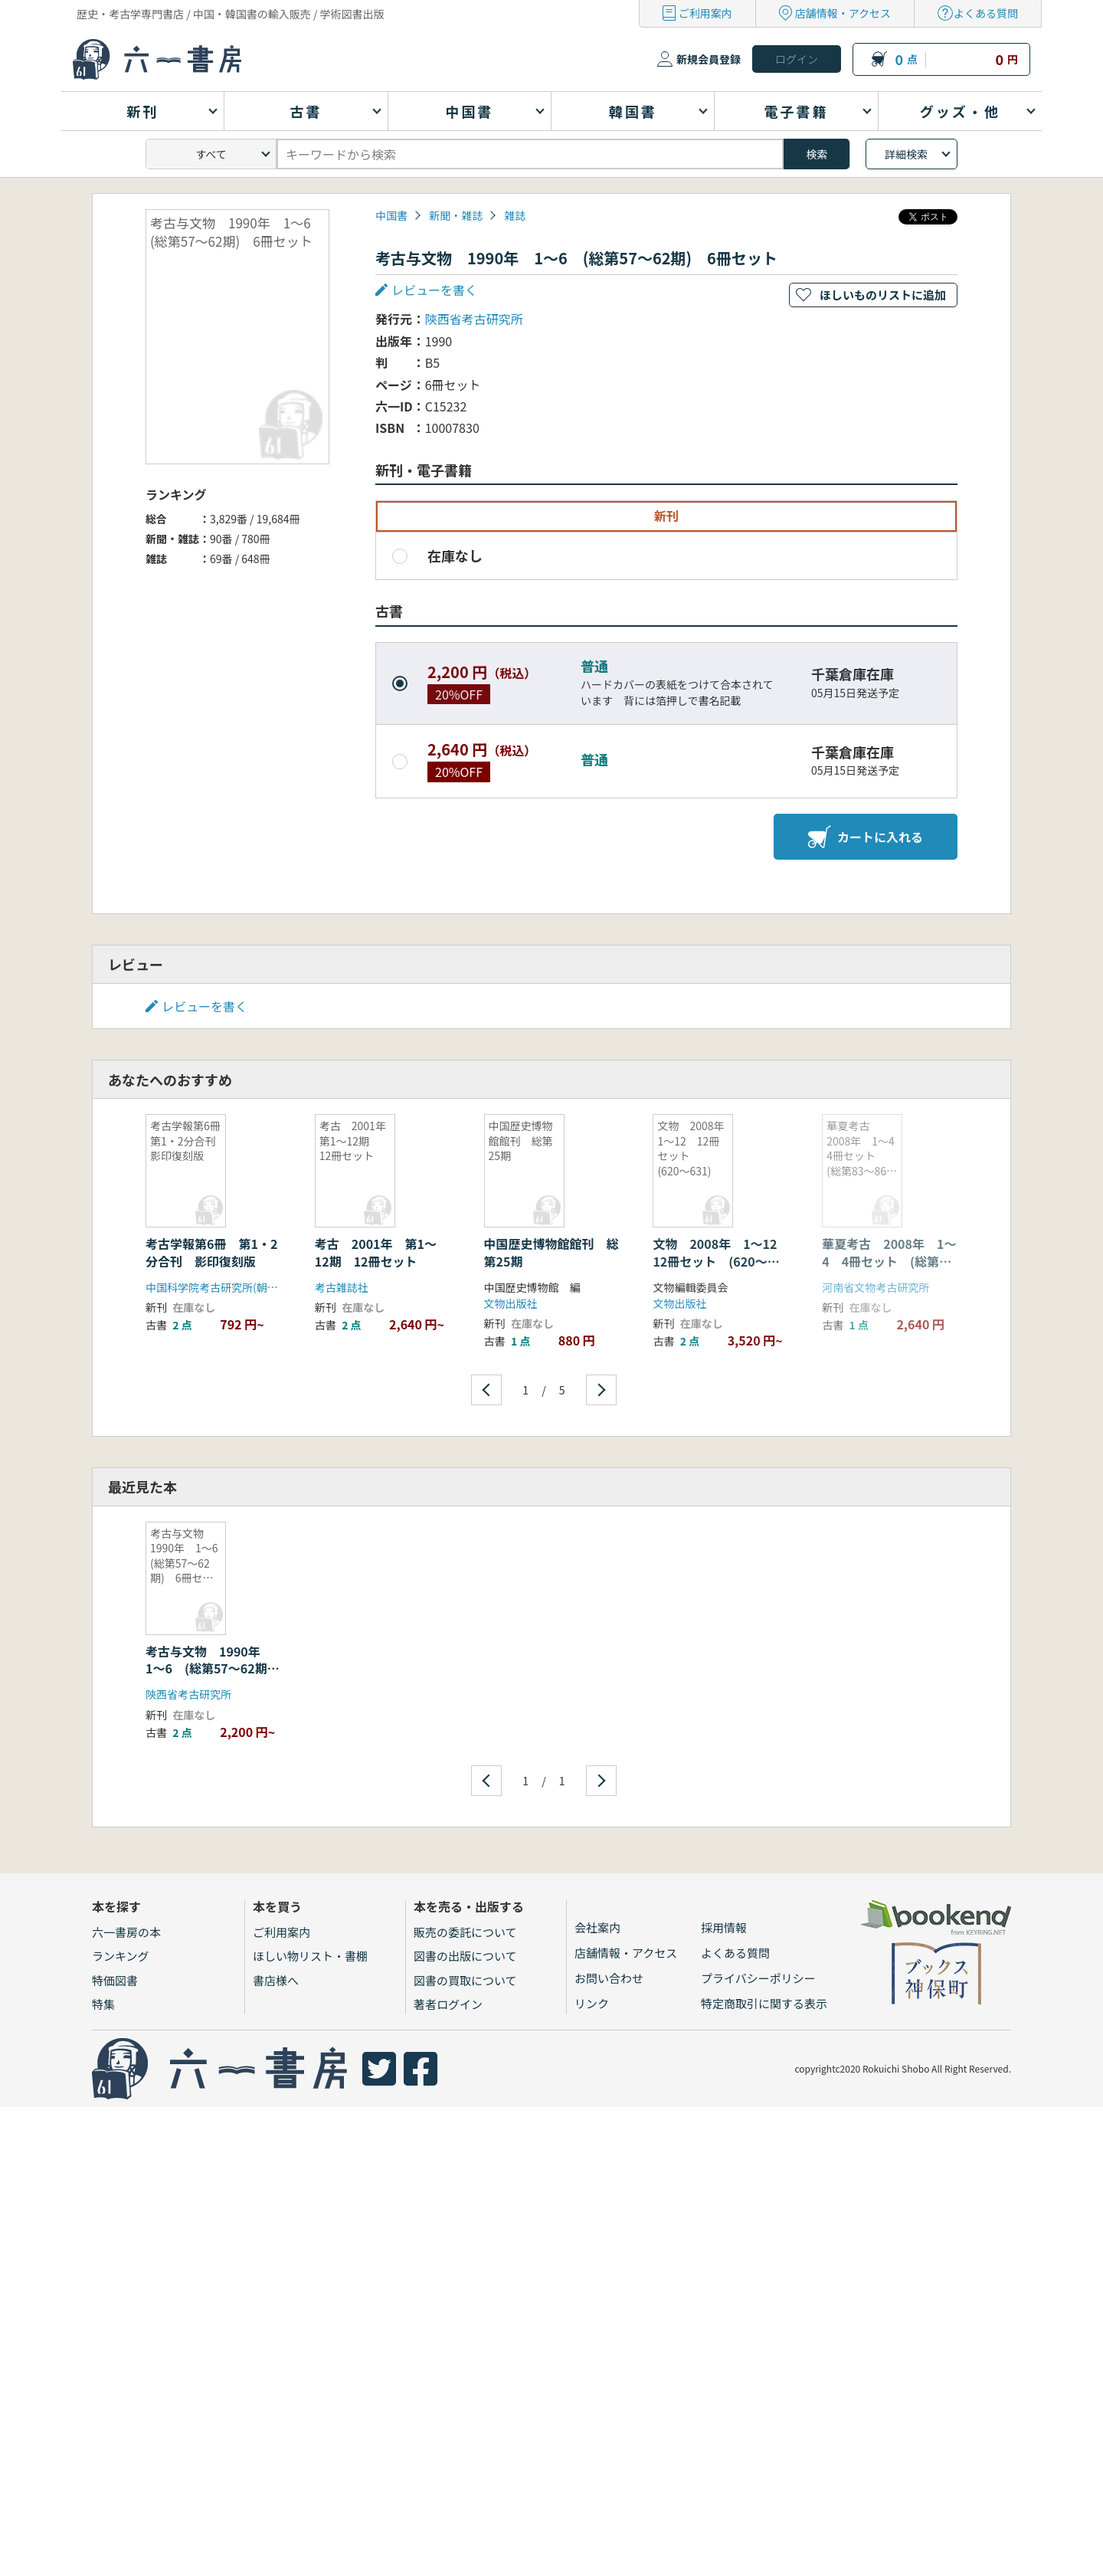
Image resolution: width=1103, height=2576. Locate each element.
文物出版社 (511, 1303)
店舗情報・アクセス (843, 13)
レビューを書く (434, 290)
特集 (103, 2004)
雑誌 (514, 215)
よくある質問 (986, 13)
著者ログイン (448, 2004)
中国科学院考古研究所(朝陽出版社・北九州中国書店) (272, 1287)
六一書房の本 (126, 1932)
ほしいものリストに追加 (883, 295)
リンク (591, 2003)
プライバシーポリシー (758, 1978)
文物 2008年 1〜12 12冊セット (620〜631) (721, 1260)
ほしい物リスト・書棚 (310, 1956)
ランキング (120, 1956)
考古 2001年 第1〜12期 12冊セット (376, 1252)
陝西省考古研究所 (474, 319)
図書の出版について (465, 1956)
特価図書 (115, 1980)
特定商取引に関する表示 (764, 2003)
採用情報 (724, 1927)
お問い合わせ (608, 1978)
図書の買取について (465, 1980)
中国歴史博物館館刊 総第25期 (551, 1252)
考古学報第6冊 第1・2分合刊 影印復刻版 (211, 1252)
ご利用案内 (705, 13)
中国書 (391, 215)
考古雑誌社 (341, 1287)
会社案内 (597, 1927)
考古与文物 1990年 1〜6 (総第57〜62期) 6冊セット (215, 1668)
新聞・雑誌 (456, 215)
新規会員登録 (708, 59)
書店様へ (276, 1980)
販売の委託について (465, 1932)
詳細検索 (906, 154)
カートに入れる (865, 836)
